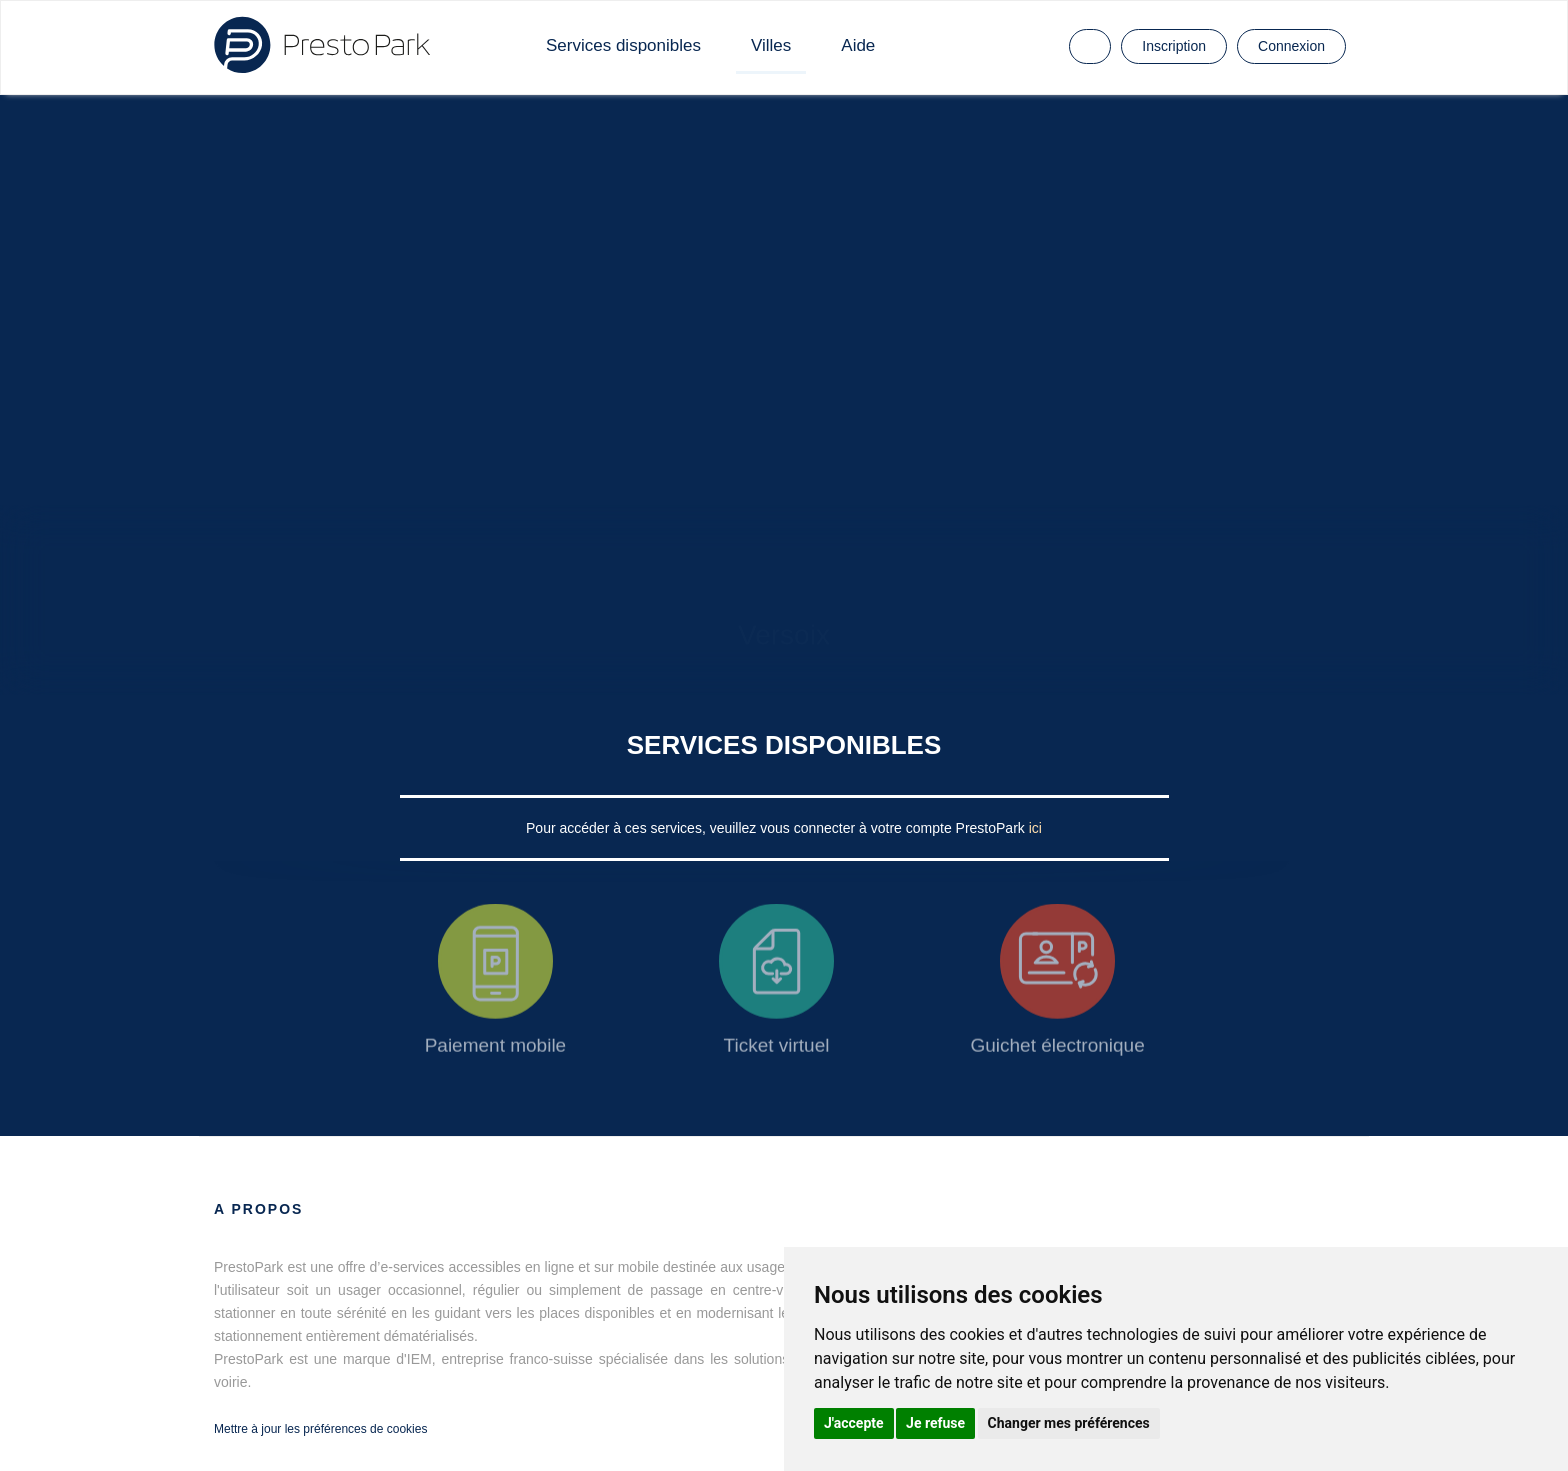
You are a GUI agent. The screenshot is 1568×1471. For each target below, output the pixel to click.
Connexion (1291, 46)
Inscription (1174, 46)
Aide (858, 45)
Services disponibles (623, 45)
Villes (771, 45)
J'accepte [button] (854, 1423)
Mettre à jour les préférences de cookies (320, 1429)
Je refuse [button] (935, 1423)
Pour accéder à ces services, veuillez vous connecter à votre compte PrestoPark (777, 828)
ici (1035, 828)
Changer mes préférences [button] (1069, 1423)
